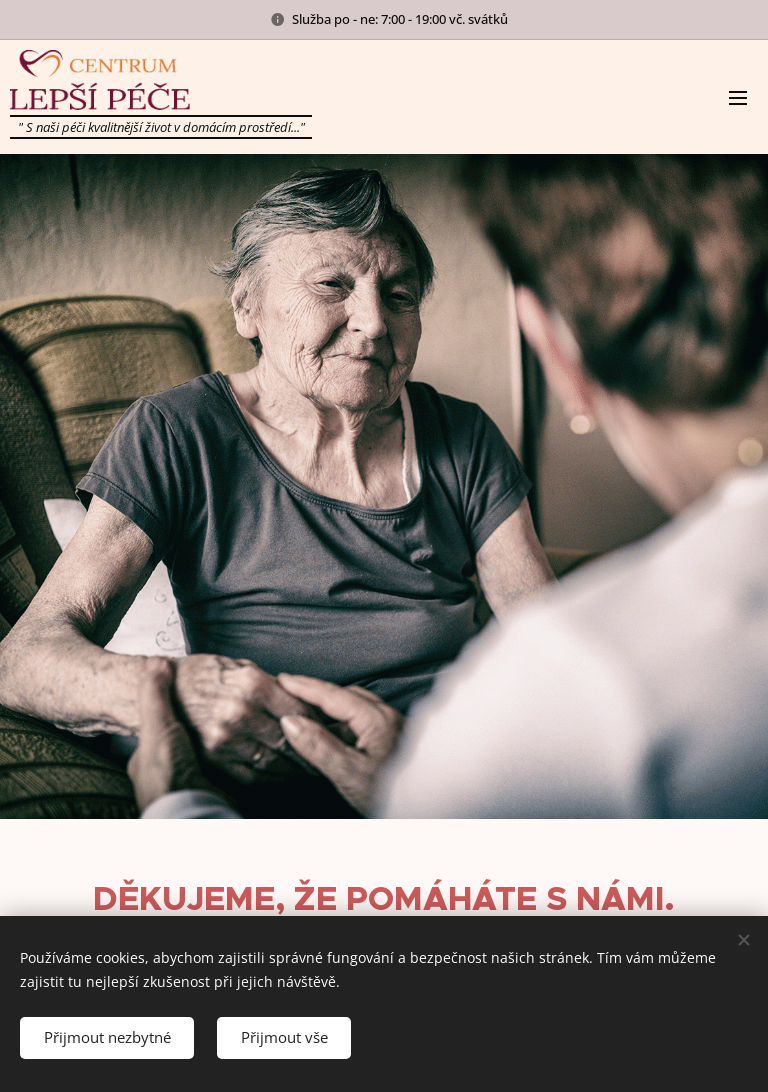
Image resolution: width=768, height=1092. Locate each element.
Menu (738, 98)
